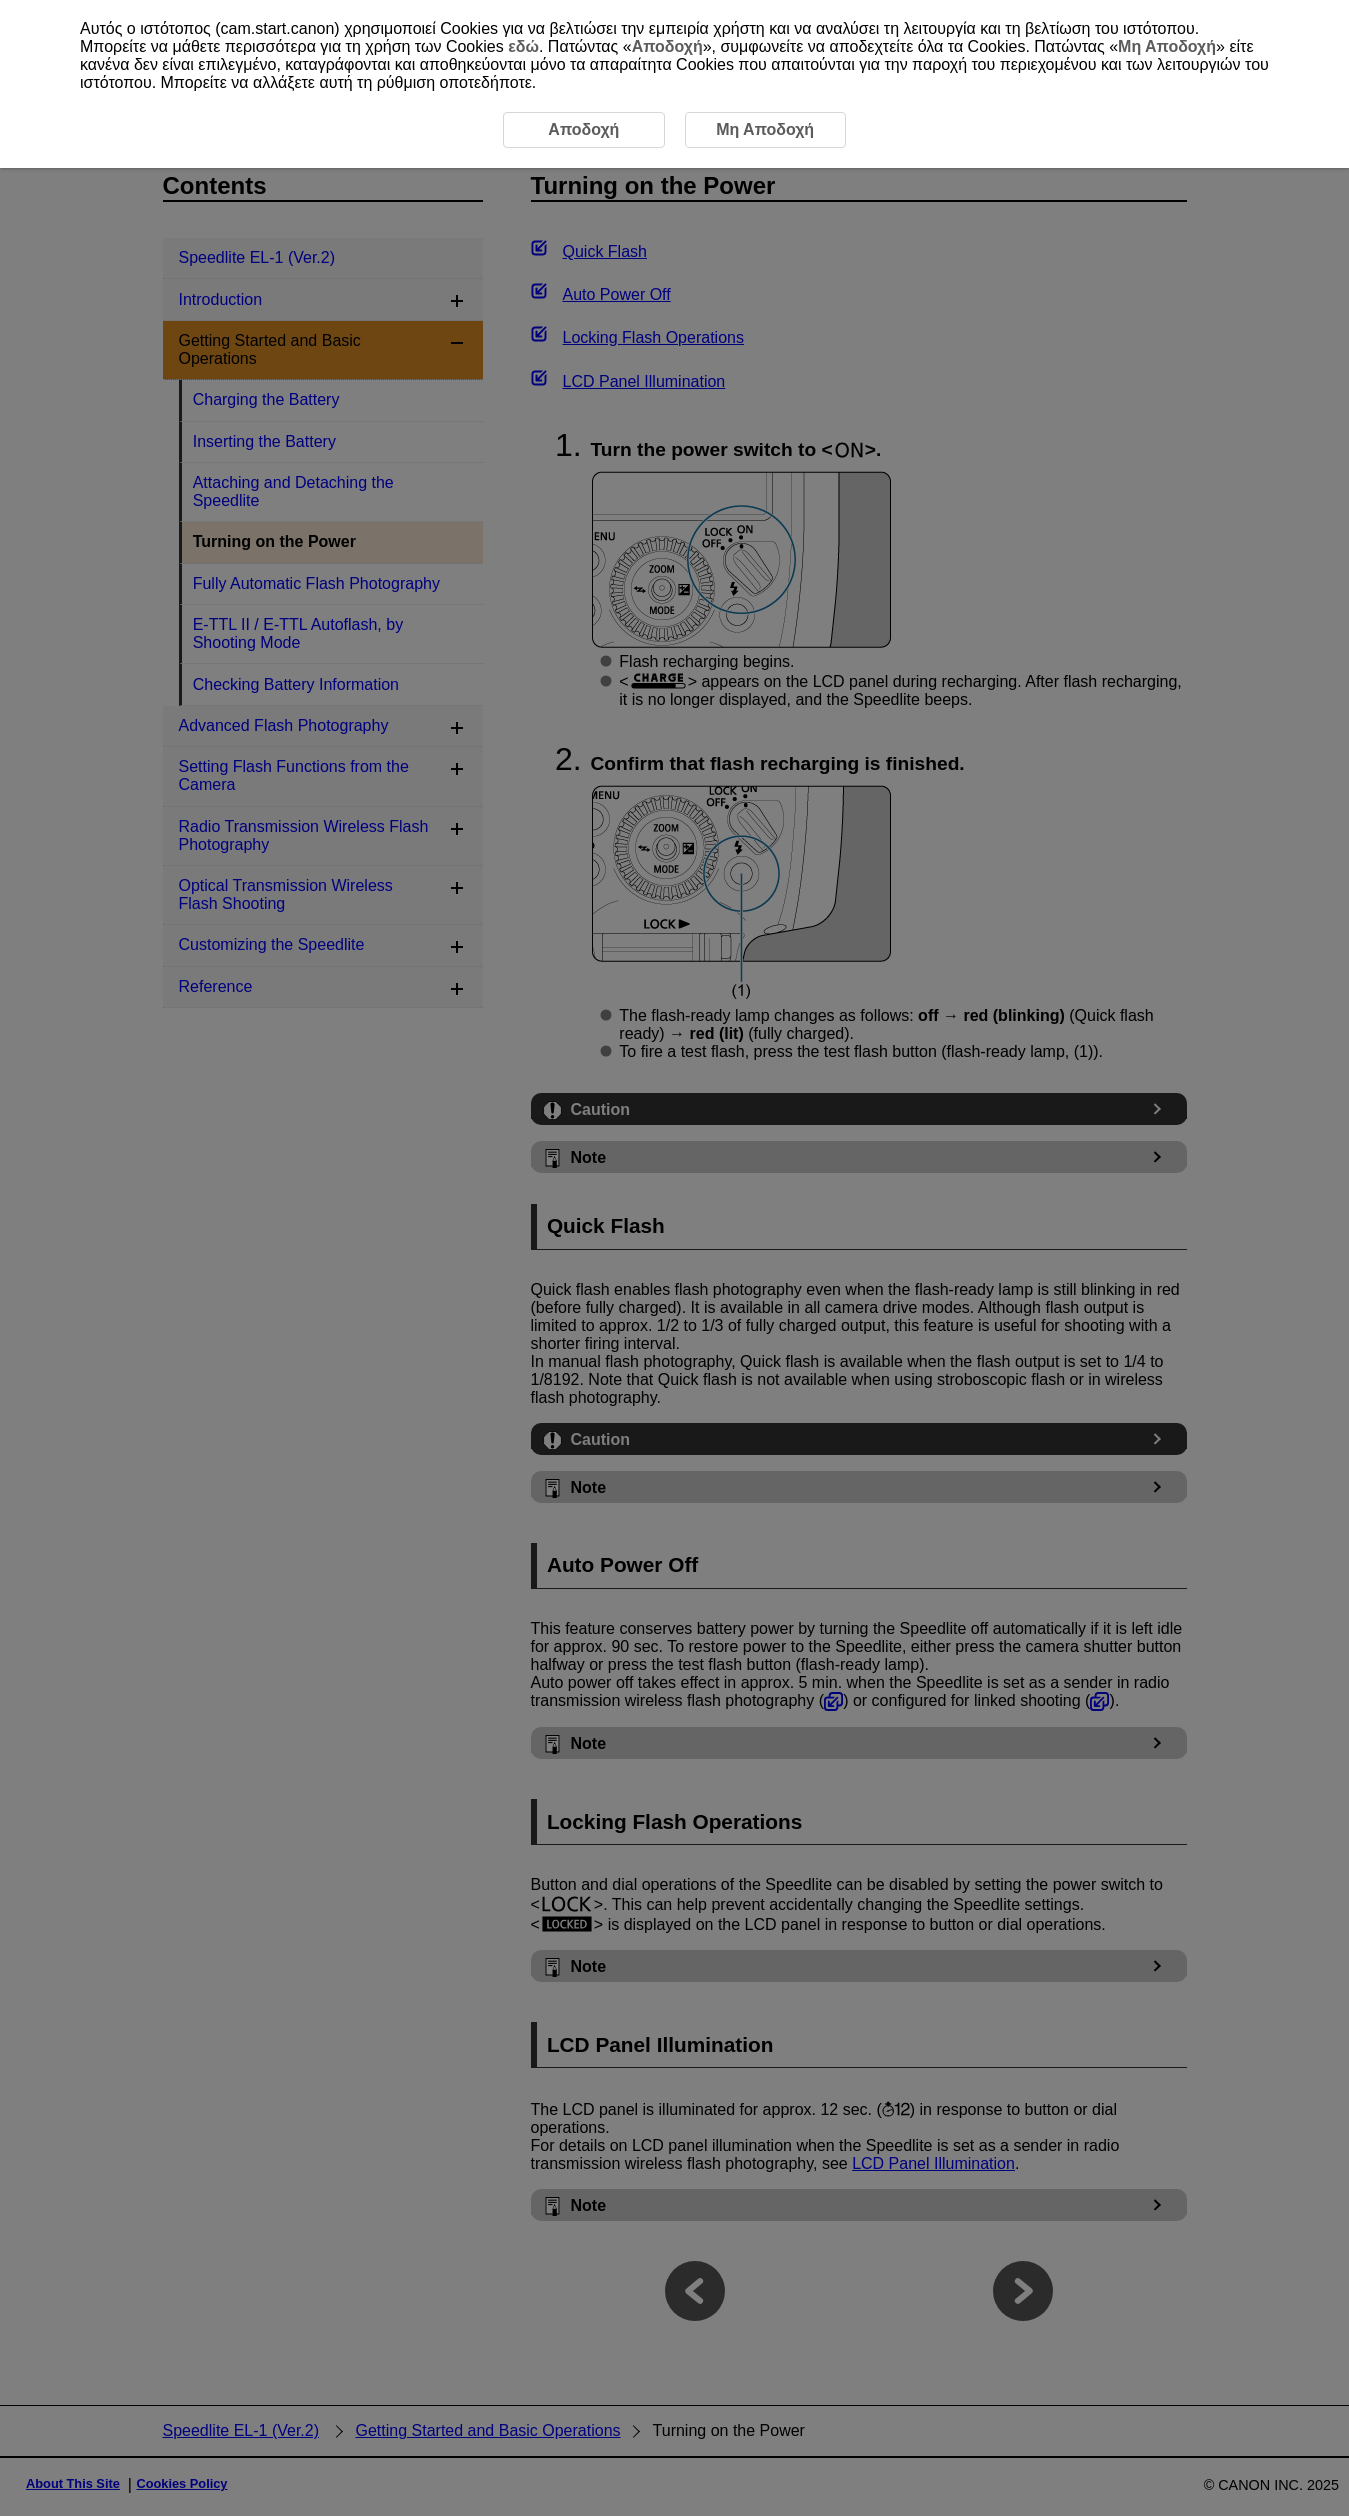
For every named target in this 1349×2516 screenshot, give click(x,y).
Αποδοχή (667, 46)
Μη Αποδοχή (1167, 46)
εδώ (523, 46)
